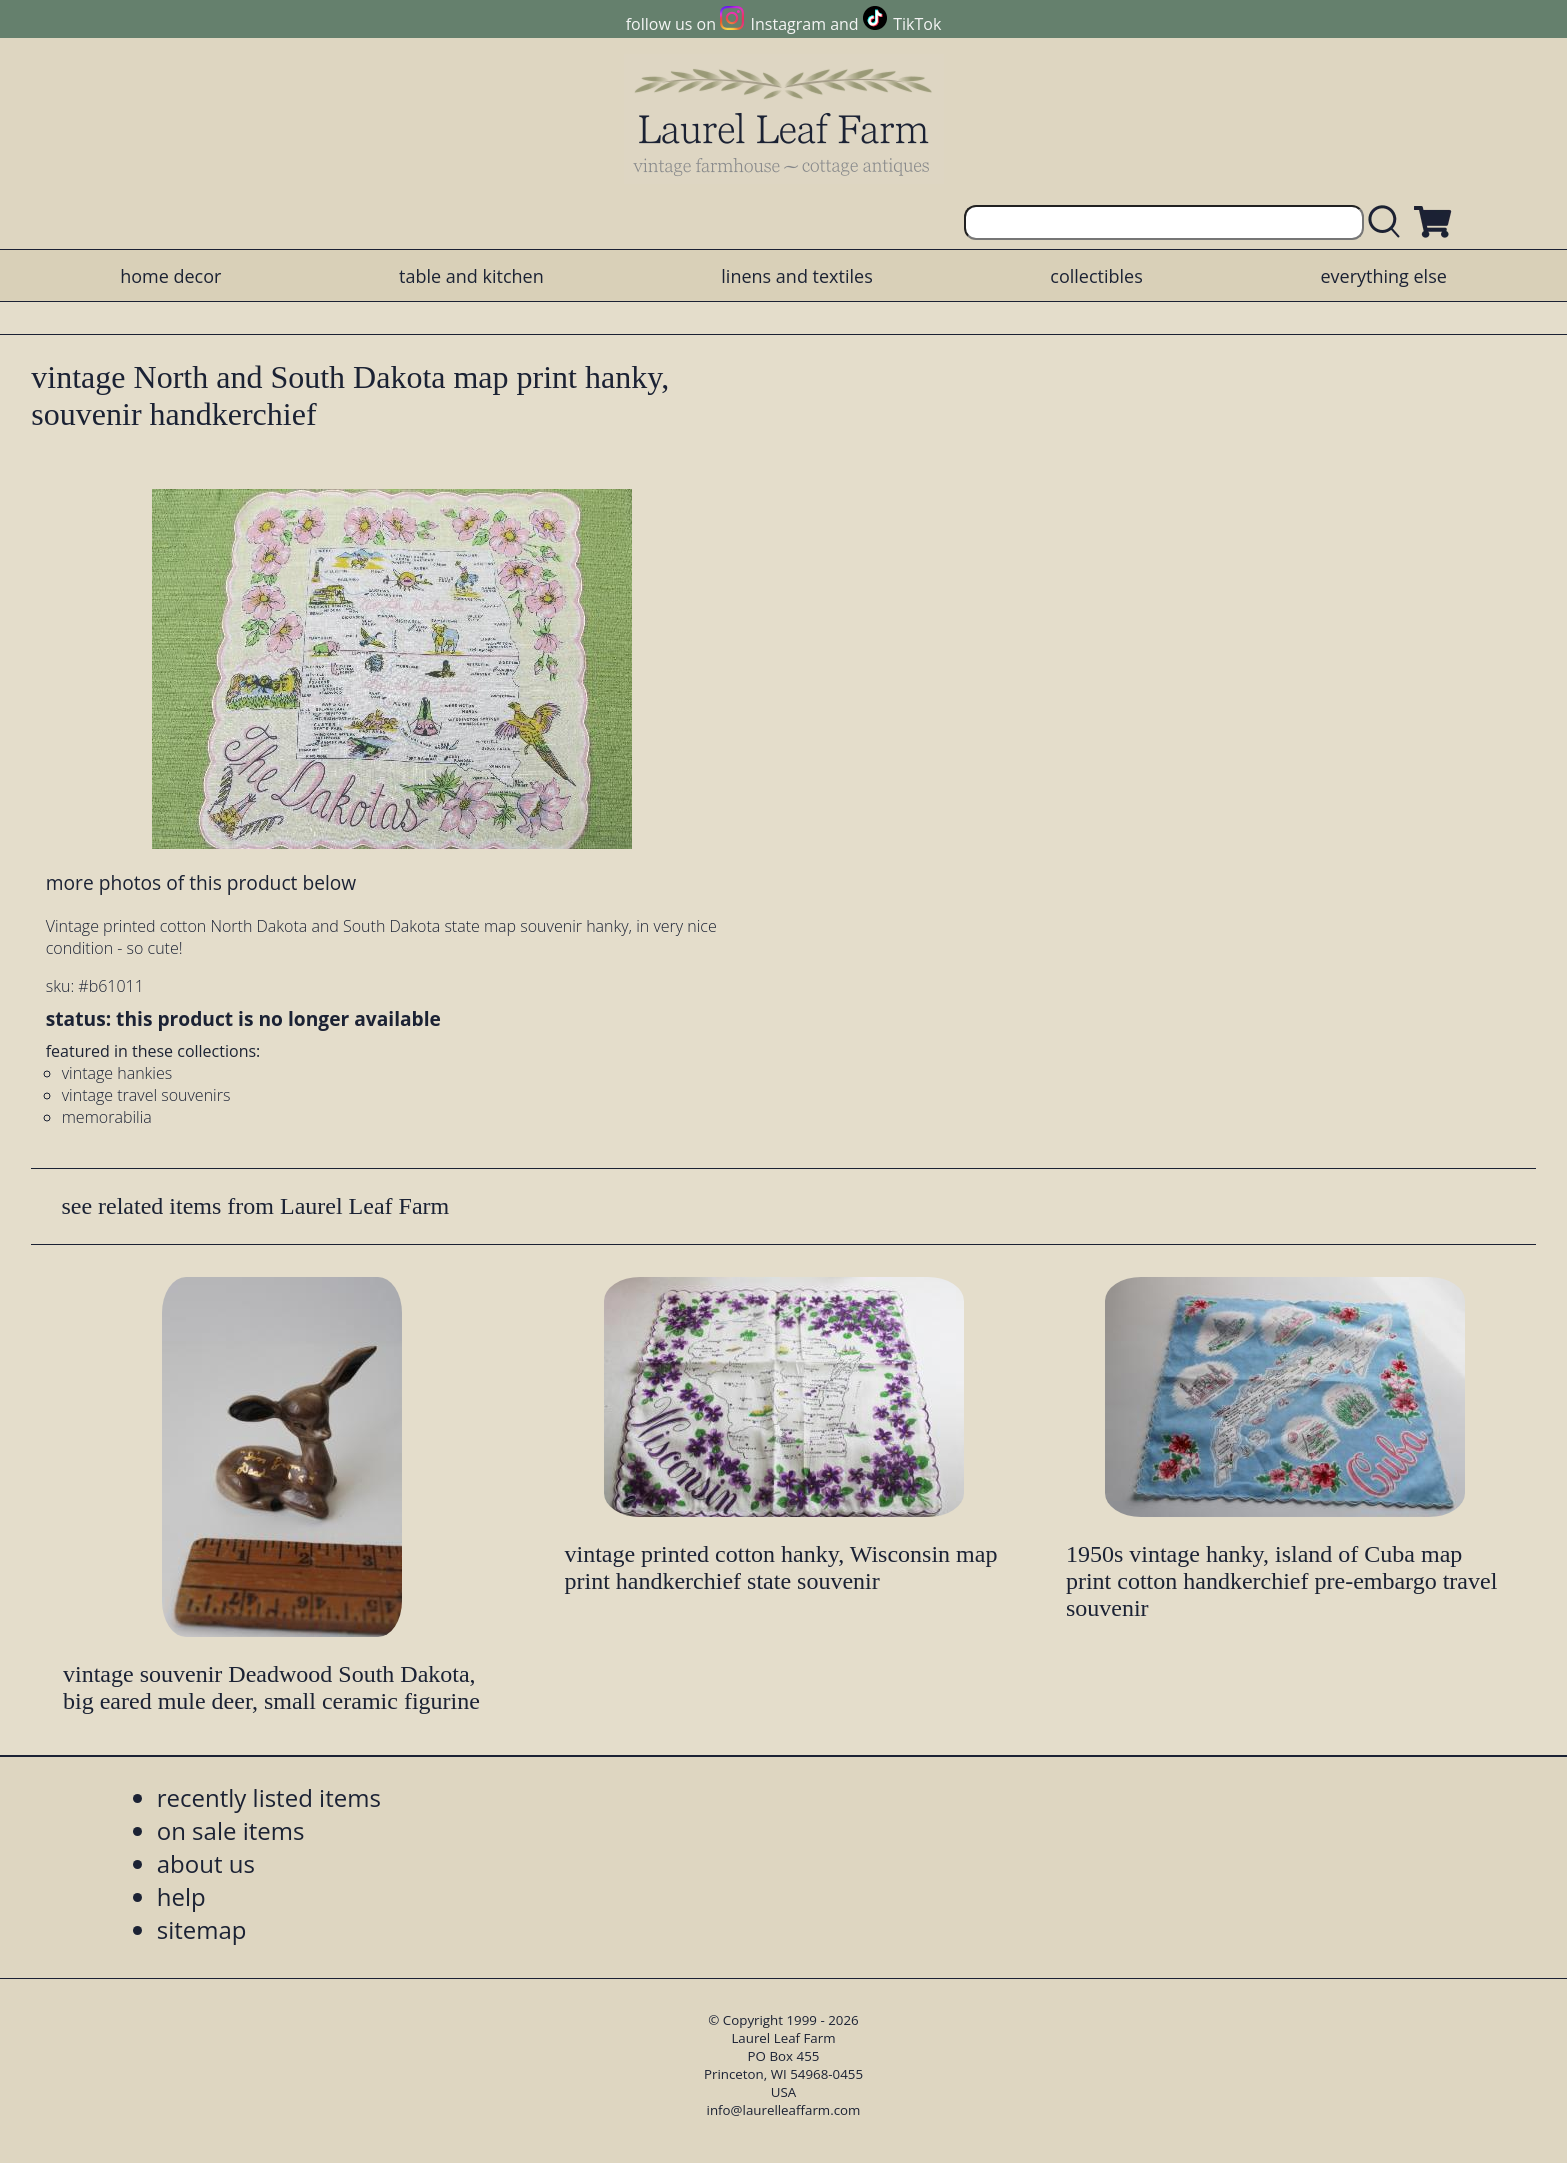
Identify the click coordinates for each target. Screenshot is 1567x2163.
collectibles (1096, 276)
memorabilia (107, 1117)
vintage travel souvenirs (146, 1095)
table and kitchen (471, 276)
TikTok (917, 24)
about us (206, 1863)
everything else (1383, 276)
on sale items (231, 1830)
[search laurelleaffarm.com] (1389, 222)
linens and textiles (796, 276)
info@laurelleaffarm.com (784, 2110)
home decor (170, 276)
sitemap (202, 1929)
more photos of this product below (201, 882)
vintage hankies (117, 1073)
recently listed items (269, 1797)
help (181, 1896)
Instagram (788, 24)
